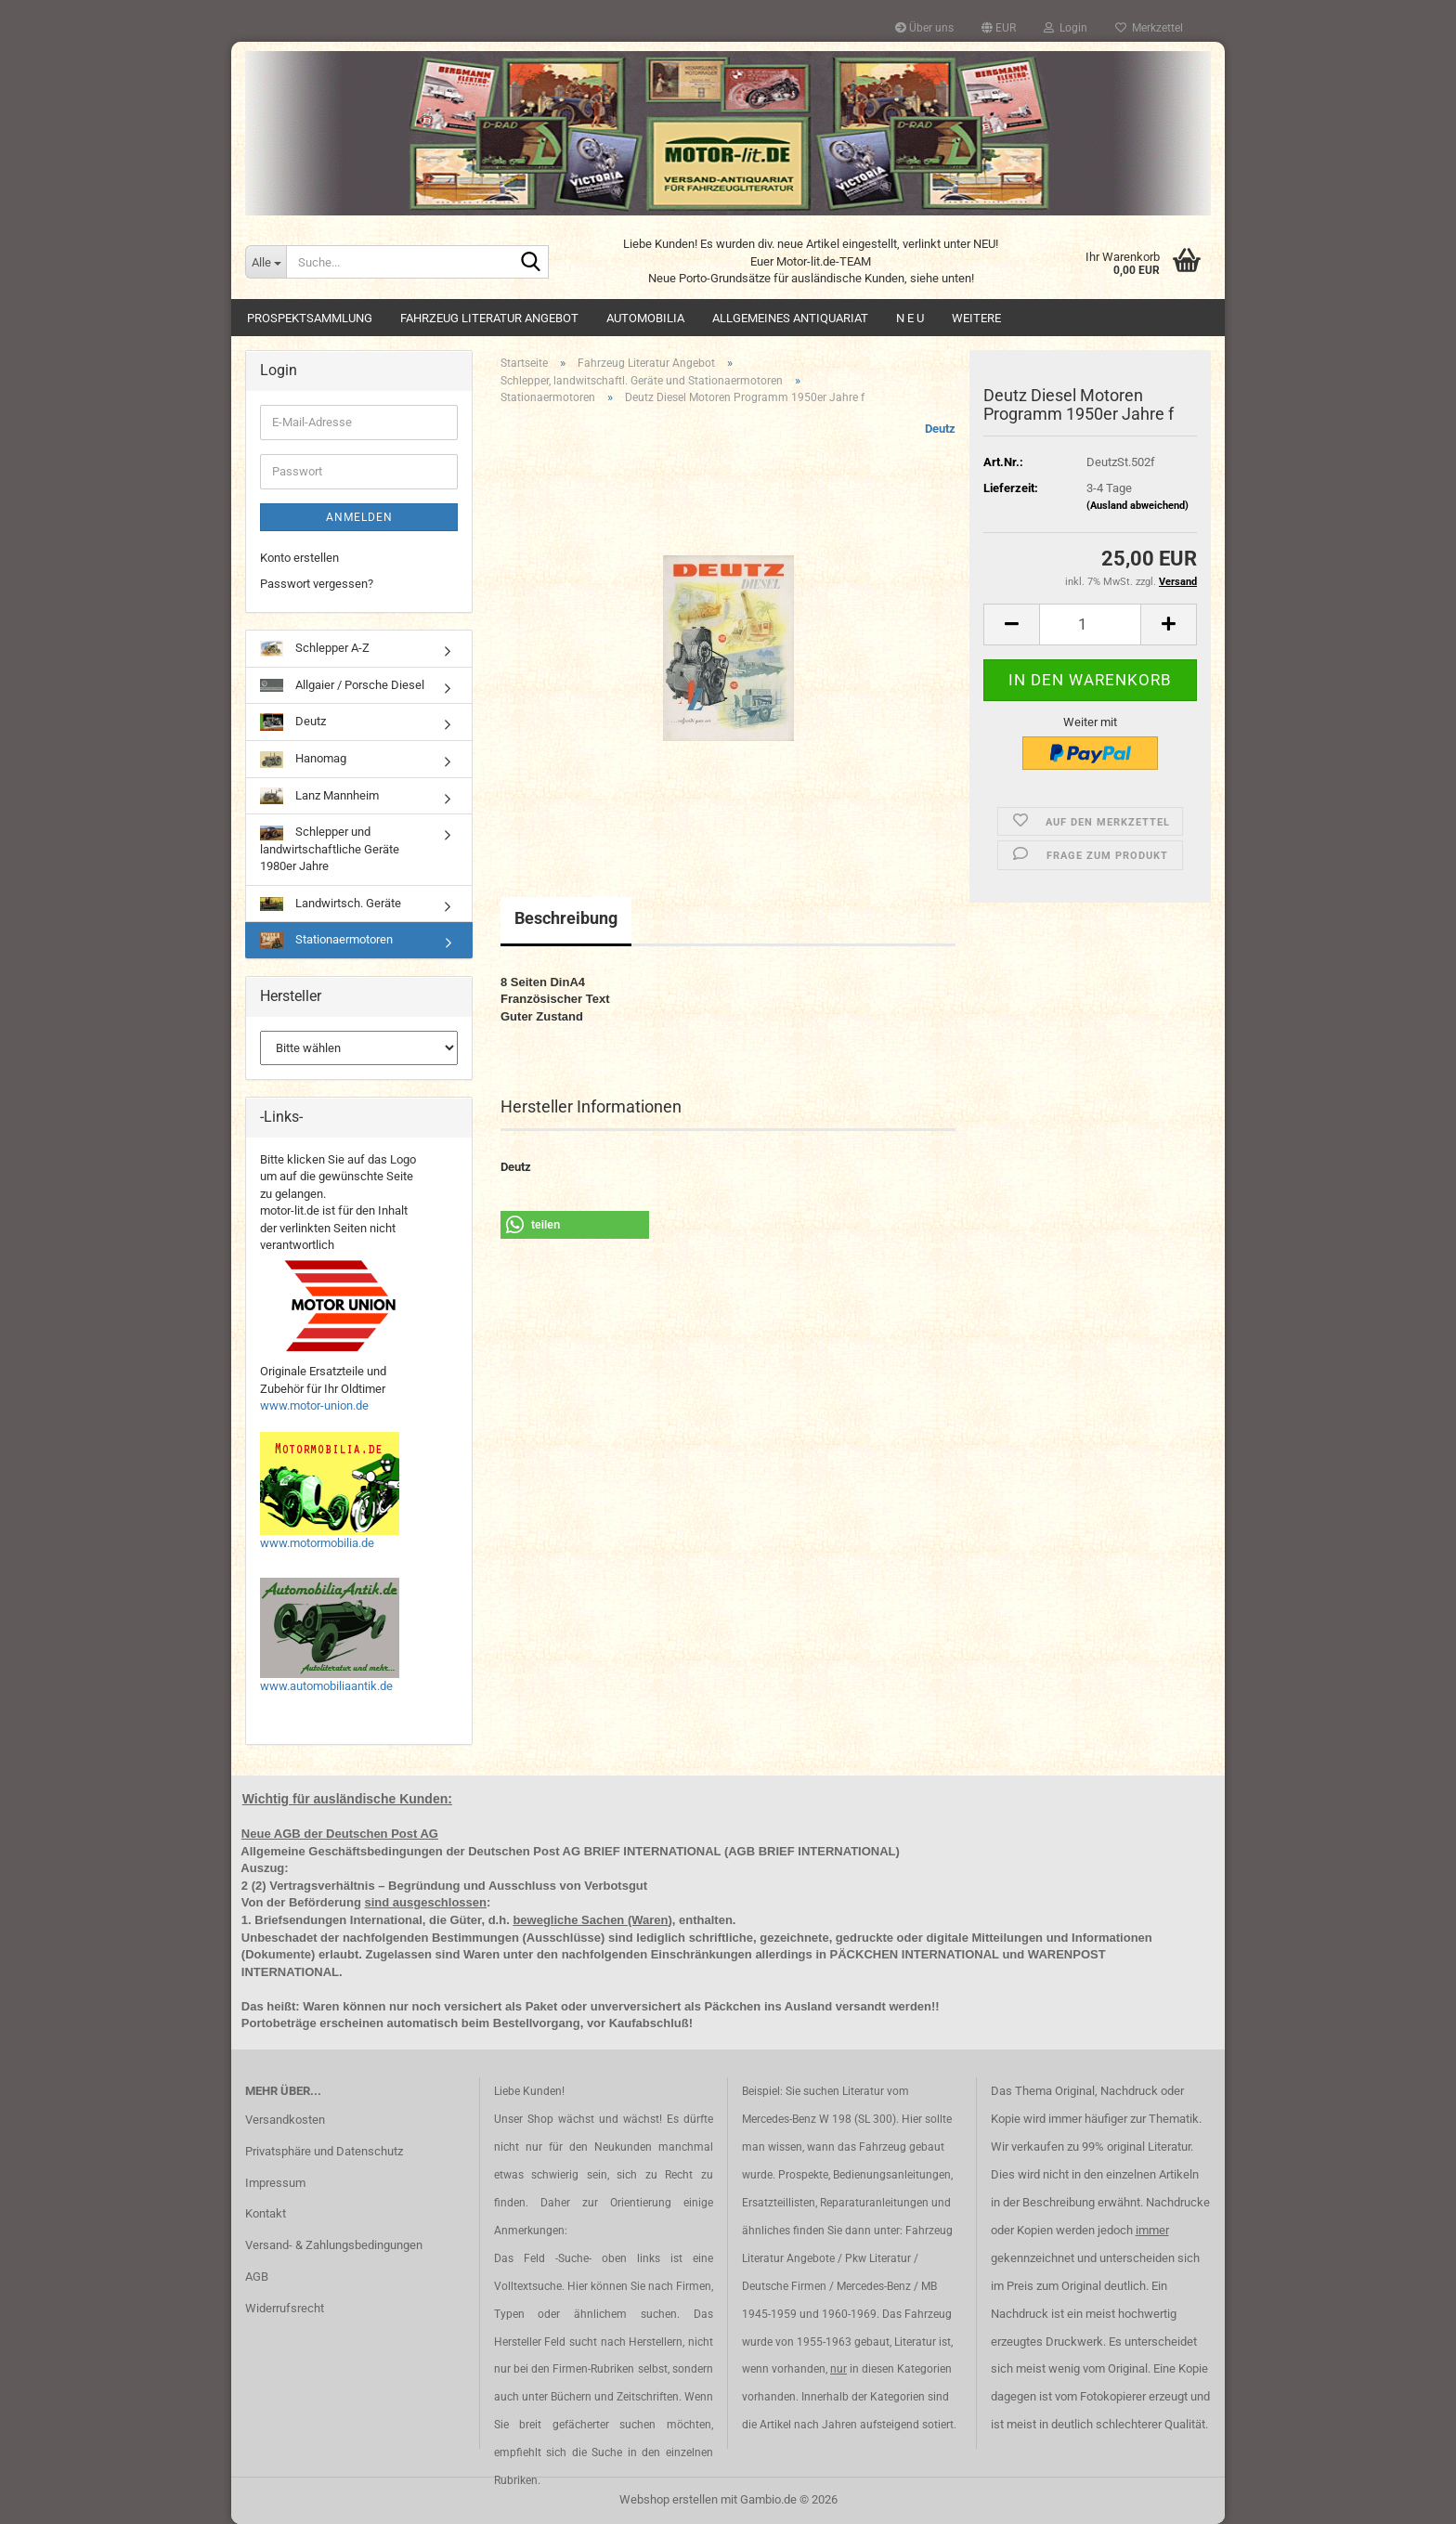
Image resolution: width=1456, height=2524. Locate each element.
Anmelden (359, 517)
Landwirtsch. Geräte (330, 903)
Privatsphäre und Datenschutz (324, 2151)
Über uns (924, 27)
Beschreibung (566, 918)
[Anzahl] (1090, 624)
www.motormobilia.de (317, 1543)
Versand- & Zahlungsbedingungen (333, 2245)
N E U (910, 318)
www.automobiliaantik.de (326, 1686)
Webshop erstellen (668, 2499)
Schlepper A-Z (315, 649)
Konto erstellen (299, 558)
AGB (256, 2276)
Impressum (275, 2183)
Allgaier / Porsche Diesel (342, 685)
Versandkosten (285, 2120)
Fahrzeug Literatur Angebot (489, 318)
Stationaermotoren (326, 940)
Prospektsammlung (309, 318)
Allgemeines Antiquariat (790, 318)
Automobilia (645, 318)
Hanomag (303, 759)
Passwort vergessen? (316, 584)
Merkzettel (1149, 27)
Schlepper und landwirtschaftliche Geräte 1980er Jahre (329, 849)
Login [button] (1065, 27)
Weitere (976, 318)
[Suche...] (265, 262)
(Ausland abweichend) (1137, 506)
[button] (999, 28)
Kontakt (265, 2213)
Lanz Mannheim (319, 795)
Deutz (940, 429)
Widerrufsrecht (284, 2308)
